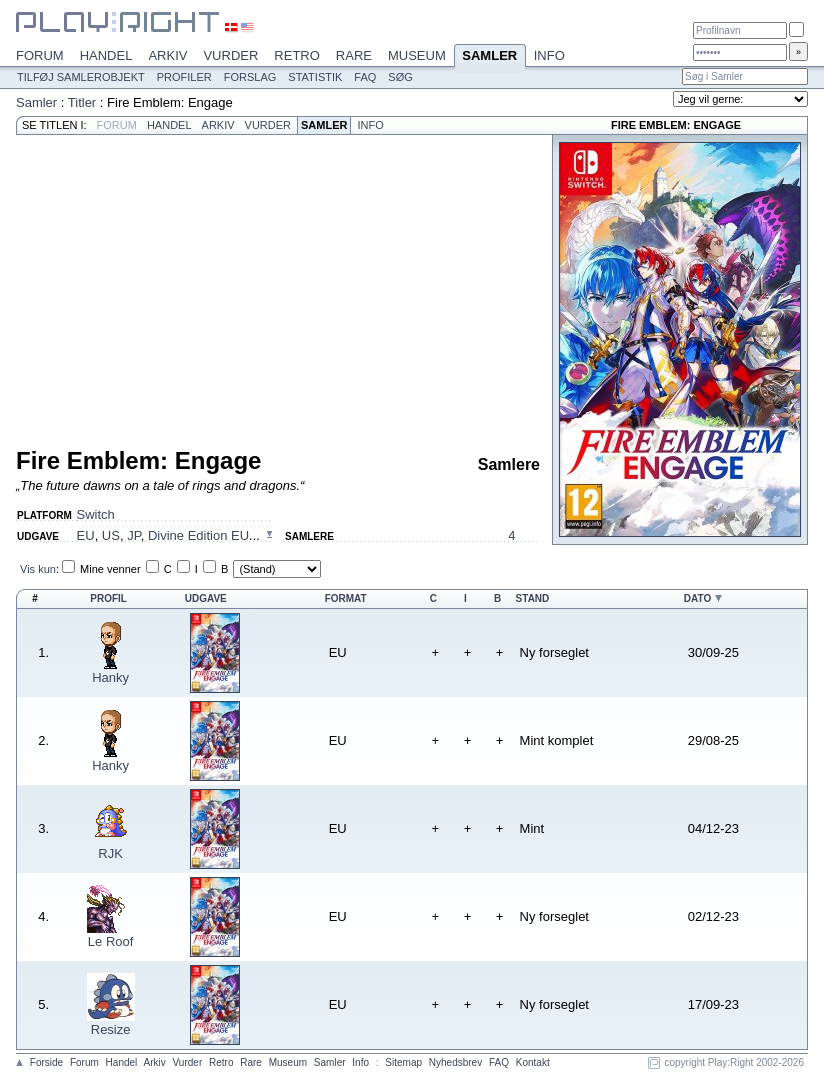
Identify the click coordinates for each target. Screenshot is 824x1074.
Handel (106, 55)
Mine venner (110, 569)
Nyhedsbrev (455, 1062)
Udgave (206, 598)
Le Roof (111, 941)
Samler (490, 57)
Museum (417, 55)
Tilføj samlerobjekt (81, 77)
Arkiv (167, 55)
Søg (400, 77)
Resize (111, 1029)
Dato (697, 598)
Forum (40, 55)
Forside (46, 1062)
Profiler (184, 77)
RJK (110, 853)
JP (134, 535)
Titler (82, 102)
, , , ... (168, 535)
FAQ (365, 77)
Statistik (315, 77)
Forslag (250, 77)
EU (86, 535)
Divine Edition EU (198, 535)
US (111, 535)
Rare (354, 55)
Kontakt (533, 1062)
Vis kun (38, 569)
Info (549, 55)
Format (346, 598)
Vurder (230, 55)
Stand (533, 598)
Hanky (110, 677)
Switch (96, 514)
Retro (297, 55)
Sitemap (403, 1062)
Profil (108, 598)
